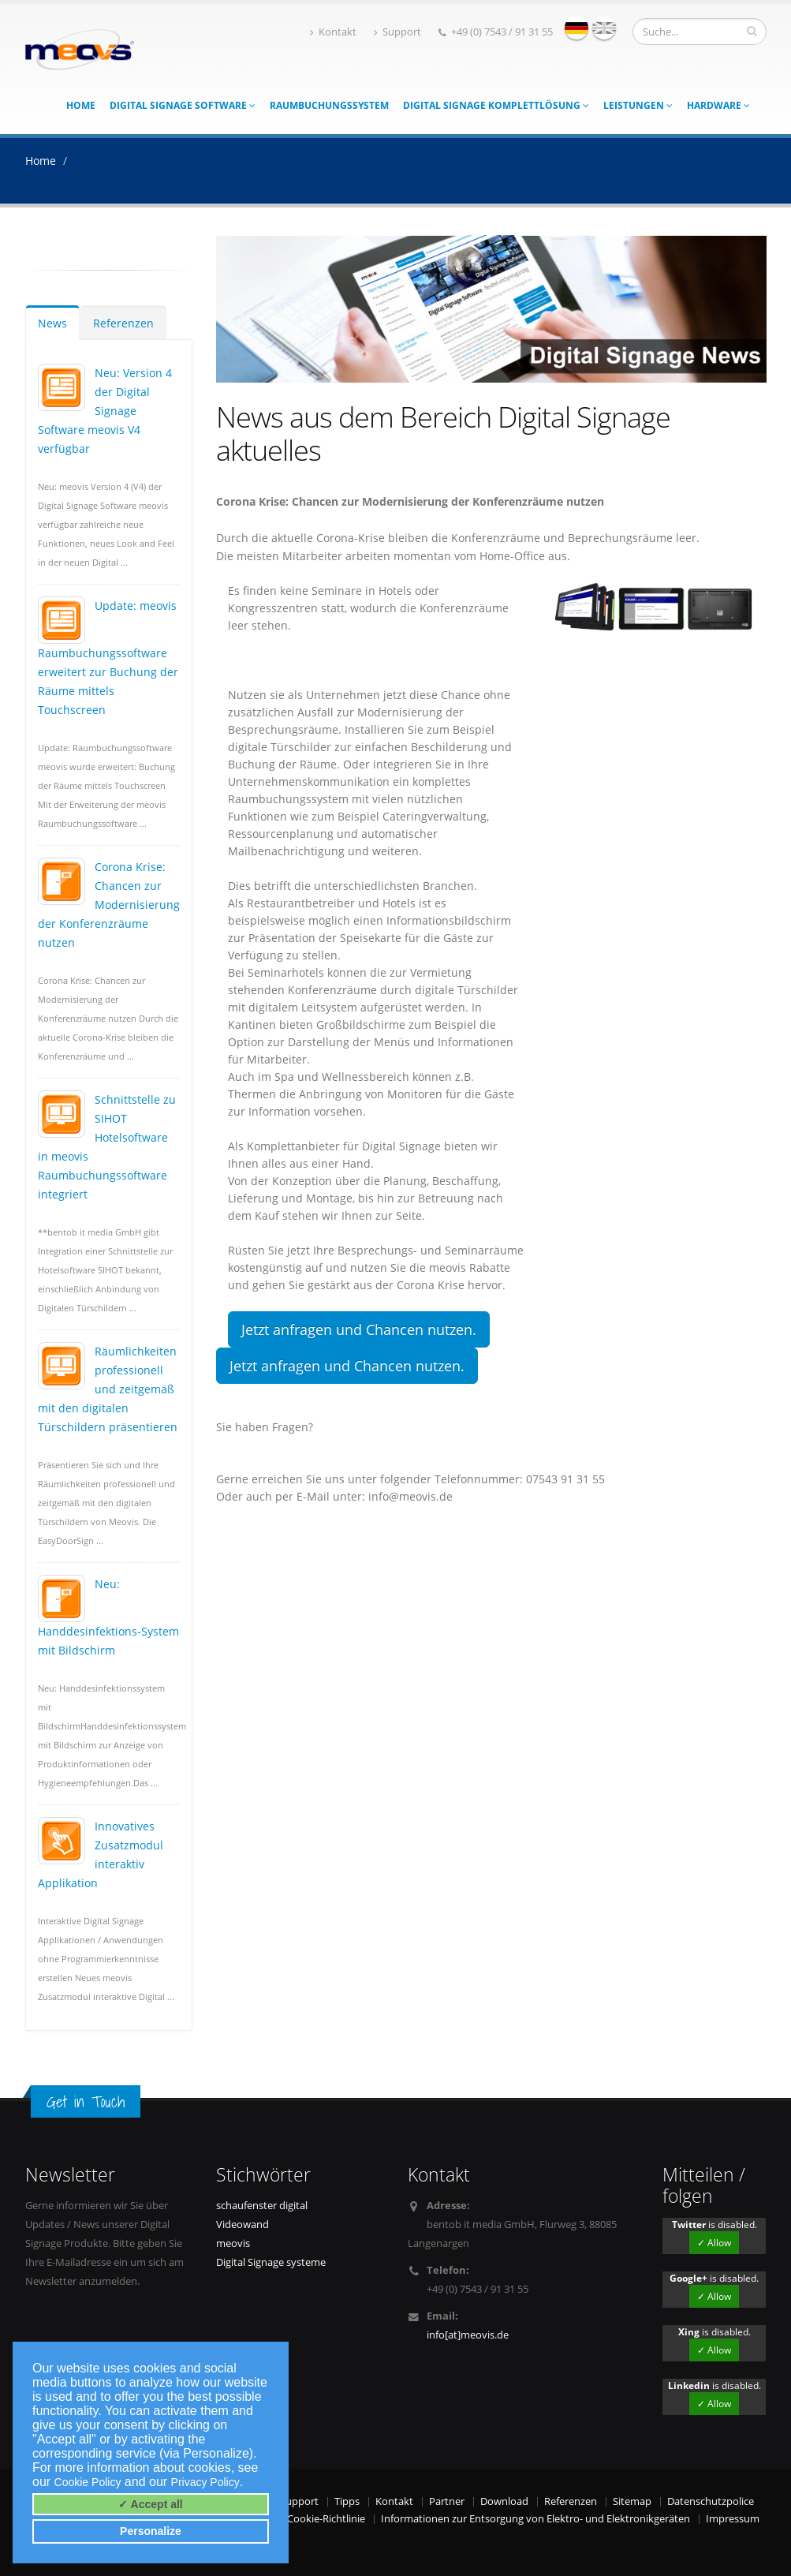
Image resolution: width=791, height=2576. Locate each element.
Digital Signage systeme (271, 2262)
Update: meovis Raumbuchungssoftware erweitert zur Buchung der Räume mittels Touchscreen (108, 657)
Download (504, 2501)
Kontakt (333, 32)
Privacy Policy (205, 2482)
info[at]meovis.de (468, 2335)
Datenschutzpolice (710, 2501)
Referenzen (123, 323)
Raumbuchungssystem (329, 105)
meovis (233, 2243)
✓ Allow (714, 2242)
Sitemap (632, 2501)
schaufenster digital (262, 2205)
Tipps (347, 2501)
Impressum (732, 2519)
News (52, 323)
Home (80, 105)
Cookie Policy (87, 2482)
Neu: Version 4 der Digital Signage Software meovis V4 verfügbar (105, 410)
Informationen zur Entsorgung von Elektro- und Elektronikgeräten (535, 2519)
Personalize (150, 2531)
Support (397, 32)
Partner (447, 2501)
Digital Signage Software (183, 105)
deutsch (576, 27)
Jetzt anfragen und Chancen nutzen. (358, 1329)
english (604, 27)
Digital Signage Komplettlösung (496, 105)
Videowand (242, 2224)
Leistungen (638, 105)
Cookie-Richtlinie (326, 2519)
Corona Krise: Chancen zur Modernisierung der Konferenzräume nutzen (109, 904)
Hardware (718, 105)
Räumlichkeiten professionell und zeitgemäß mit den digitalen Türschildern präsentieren (107, 1389)
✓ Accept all (150, 2504)
